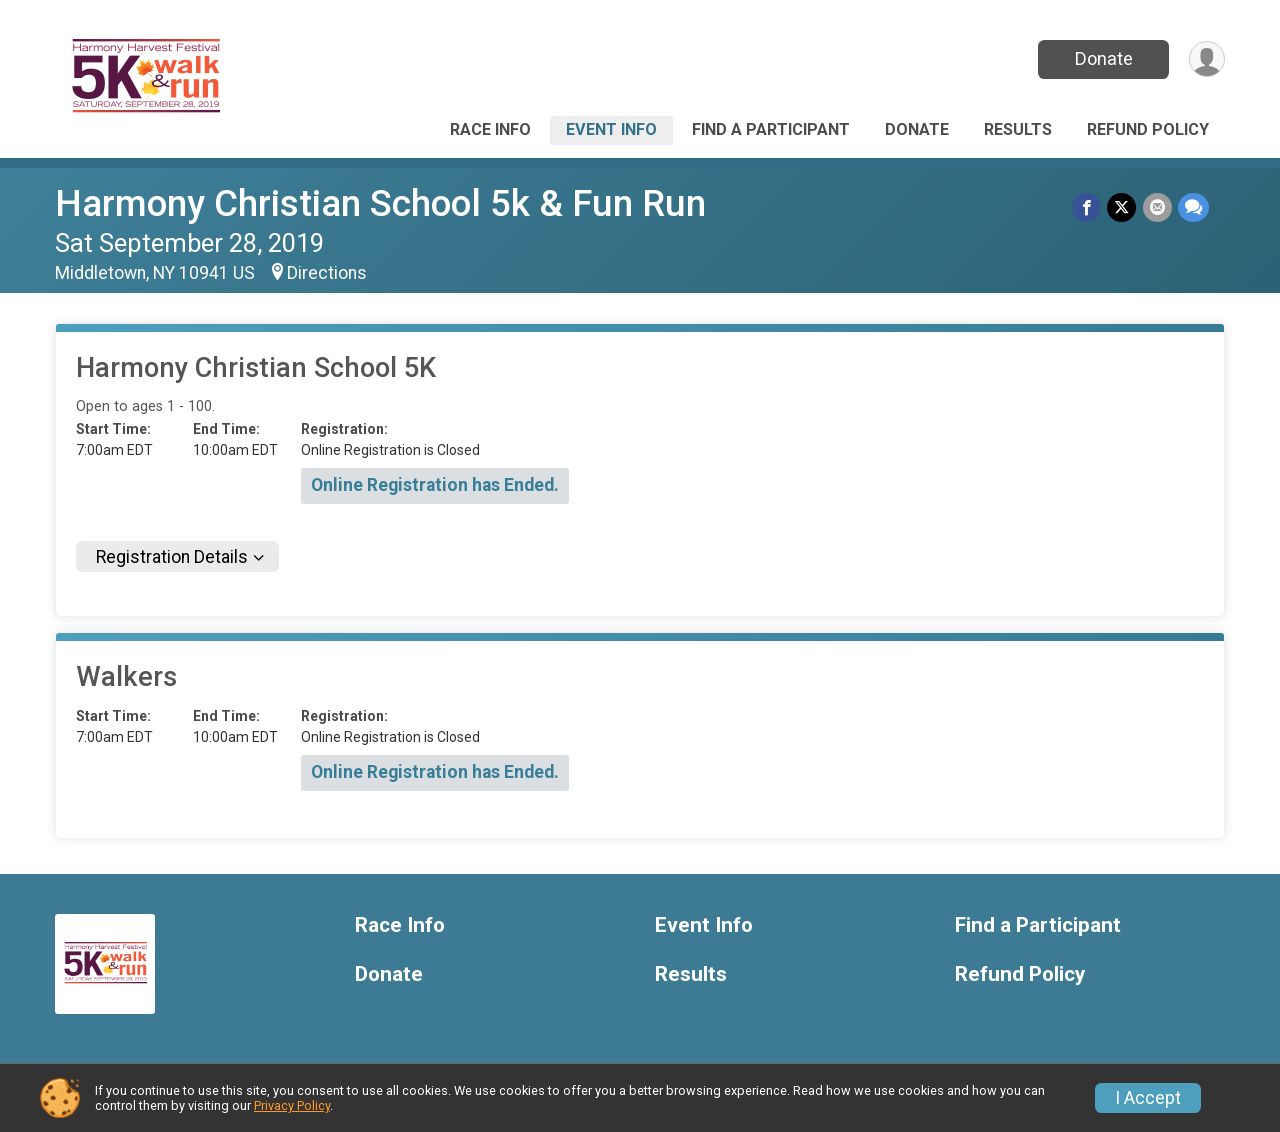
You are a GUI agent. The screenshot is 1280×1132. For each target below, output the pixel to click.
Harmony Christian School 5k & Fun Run (380, 203)
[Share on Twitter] (1122, 207)
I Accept (1148, 1098)
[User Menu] (1206, 59)
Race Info (490, 129)
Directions (327, 273)
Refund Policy (1148, 129)
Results (1018, 129)
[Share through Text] (1193, 207)
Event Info (611, 129)
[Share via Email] (1157, 207)
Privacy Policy (292, 1105)
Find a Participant (771, 129)
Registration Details (172, 557)
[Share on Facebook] (1087, 207)
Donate (1103, 58)
